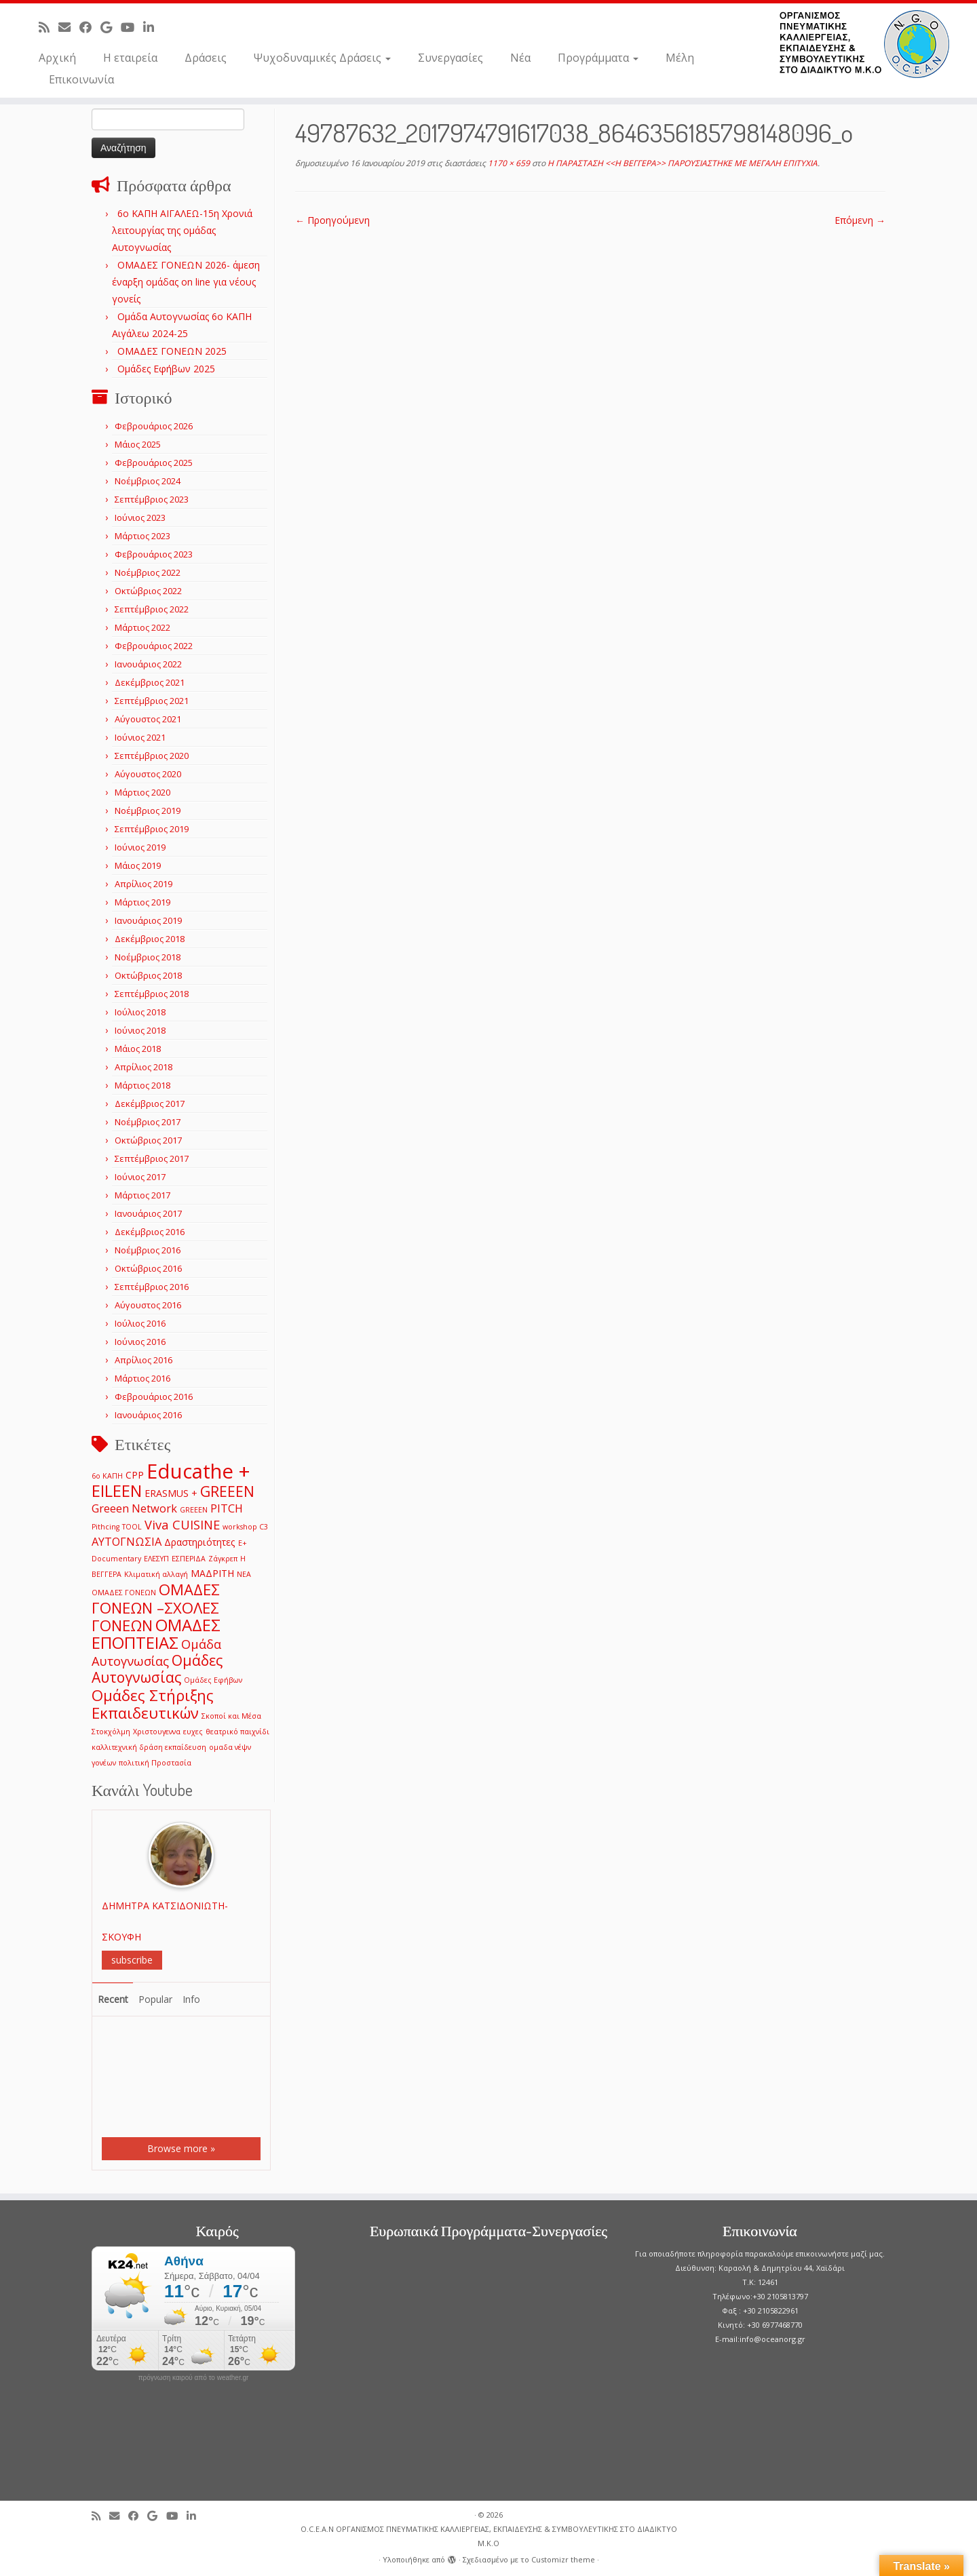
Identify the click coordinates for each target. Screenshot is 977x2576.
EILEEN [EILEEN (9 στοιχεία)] (117, 1490)
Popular (155, 1999)
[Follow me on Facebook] (89, 27)
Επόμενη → (860, 220)
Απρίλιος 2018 (143, 1067)
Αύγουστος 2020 (148, 774)
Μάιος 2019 (138, 865)
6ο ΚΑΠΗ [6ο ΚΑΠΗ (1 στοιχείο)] (107, 1476)
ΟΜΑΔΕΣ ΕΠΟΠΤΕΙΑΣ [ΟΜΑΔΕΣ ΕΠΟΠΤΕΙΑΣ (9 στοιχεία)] (156, 1634)
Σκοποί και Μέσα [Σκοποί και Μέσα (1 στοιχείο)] (231, 1716)
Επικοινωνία (81, 79)
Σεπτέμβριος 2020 (152, 755)
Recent (113, 1999)
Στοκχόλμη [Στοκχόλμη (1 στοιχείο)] (111, 1731)
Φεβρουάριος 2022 (154, 646)
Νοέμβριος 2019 (147, 810)
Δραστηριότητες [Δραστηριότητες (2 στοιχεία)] (199, 1542)
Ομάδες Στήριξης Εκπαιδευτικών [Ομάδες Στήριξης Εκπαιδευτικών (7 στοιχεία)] (153, 1704)
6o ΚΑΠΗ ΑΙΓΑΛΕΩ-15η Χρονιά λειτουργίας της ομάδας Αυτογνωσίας (182, 230)
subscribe (132, 1959)
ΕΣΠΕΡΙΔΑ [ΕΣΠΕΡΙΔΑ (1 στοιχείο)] (189, 1558)
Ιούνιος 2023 (140, 517)
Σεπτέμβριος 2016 (152, 1287)
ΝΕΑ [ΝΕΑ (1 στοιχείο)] (244, 1574)
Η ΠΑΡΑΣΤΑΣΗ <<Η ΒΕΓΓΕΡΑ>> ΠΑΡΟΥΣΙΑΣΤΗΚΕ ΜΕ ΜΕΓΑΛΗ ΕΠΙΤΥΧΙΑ (681, 163)
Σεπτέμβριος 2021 (152, 701)
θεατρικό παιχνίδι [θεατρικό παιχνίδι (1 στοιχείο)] (237, 1731)
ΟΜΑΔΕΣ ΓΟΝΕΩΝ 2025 (172, 351)
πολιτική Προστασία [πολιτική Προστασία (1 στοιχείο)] (155, 1763)
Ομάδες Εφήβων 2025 (166, 368)
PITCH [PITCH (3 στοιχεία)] (226, 1508)
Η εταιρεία (130, 57)
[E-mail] (68, 27)
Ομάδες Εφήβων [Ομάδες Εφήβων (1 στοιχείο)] (213, 1680)
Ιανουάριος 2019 (148, 920)
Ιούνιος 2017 (140, 1177)
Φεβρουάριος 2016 (154, 1396)
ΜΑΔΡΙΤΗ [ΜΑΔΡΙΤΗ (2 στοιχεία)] (212, 1573)
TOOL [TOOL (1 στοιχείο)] (132, 1526)
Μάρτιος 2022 (142, 627)
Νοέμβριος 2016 (147, 1250)
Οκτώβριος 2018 (148, 975)
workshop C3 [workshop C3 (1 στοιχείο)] (245, 1526)
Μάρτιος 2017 (142, 1195)
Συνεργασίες (450, 57)
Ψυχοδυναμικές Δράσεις (322, 57)
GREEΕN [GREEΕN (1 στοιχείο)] (194, 1510)
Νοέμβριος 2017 (147, 1122)
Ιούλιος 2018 (140, 1012)
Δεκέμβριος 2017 (150, 1103)
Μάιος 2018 (138, 1048)
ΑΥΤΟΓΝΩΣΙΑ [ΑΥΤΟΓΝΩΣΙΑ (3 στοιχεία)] (126, 1541)
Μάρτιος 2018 (142, 1085)
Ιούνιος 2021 (140, 737)
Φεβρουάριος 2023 (154, 554)
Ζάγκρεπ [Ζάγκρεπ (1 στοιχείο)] (222, 1558)
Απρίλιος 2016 (143, 1360)
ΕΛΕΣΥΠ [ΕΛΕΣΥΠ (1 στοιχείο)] (156, 1558)
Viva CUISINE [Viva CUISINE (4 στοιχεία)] (182, 1524)
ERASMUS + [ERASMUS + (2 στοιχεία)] (171, 1493)
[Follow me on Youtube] (132, 27)
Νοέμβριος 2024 (147, 481)
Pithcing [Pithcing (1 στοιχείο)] (105, 1526)
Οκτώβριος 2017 (148, 1140)
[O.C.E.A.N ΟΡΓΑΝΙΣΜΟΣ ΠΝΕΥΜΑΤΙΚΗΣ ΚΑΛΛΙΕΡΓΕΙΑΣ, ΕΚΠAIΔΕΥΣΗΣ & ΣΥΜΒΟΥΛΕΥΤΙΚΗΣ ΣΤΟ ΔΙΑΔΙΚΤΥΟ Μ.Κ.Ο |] (864, 44)
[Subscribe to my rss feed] (48, 27)
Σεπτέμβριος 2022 (152, 609)
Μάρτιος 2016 (142, 1378)
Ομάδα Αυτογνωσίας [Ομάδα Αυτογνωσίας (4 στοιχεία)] (156, 1652)
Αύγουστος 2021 (148, 719)
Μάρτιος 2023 (142, 536)
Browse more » (181, 2148)
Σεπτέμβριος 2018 (152, 994)
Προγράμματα (598, 57)
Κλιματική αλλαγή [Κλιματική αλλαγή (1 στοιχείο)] (156, 1574)
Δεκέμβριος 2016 (150, 1232)
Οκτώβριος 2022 (148, 591)
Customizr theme (563, 2559)
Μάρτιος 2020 (142, 792)
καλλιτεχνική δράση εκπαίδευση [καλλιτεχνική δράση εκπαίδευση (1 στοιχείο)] (149, 1747)
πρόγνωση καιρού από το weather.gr (193, 2378)
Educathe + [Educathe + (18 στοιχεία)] (198, 1471)
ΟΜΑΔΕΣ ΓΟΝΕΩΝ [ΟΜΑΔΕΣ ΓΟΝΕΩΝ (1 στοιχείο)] (124, 1592)
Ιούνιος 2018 (140, 1030)
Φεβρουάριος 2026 (154, 426)
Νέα (520, 57)
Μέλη (680, 57)
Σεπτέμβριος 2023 (152, 499)
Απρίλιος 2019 (143, 884)
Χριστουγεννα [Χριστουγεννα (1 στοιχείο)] (156, 1731)
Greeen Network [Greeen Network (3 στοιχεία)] (134, 1508)
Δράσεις (206, 57)
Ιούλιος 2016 (140, 1323)
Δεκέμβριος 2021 (150, 682)
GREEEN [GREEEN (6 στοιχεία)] (227, 1491)
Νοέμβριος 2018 (147, 957)
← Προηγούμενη (332, 220)
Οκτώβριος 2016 (148, 1268)
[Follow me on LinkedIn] (153, 27)
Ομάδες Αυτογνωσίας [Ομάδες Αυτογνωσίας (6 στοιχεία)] (157, 1668)
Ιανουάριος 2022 (148, 664)
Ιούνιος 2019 (140, 847)
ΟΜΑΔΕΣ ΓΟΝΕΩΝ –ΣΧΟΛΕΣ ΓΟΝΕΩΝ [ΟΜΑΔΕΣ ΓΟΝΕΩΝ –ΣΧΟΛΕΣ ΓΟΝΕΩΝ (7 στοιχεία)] (156, 1607)
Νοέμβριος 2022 (147, 572)
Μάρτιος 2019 (142, 902)
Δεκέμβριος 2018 (150, 939)
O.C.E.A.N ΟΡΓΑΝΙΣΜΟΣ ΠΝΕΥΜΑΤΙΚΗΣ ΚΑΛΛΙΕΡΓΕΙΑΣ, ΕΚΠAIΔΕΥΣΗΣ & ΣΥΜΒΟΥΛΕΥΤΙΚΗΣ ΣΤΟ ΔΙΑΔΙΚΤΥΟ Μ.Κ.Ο (489, 2536)
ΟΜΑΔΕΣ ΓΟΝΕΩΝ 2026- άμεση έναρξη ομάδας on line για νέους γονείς (186, 281)
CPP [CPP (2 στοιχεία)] (135, 1474)
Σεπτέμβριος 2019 (152, 829)
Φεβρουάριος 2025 (154, 462)
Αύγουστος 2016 (148, 1305)
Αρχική (57, 57)
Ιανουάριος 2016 (148, 1415)
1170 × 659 (508, 163)
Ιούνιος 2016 (140, 1341)
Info (191, 1999)
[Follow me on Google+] (110, 27)
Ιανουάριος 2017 (148, 1213)
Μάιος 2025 (138, 444)
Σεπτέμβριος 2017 (152, 1158)
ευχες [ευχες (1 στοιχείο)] (193, 1731)
